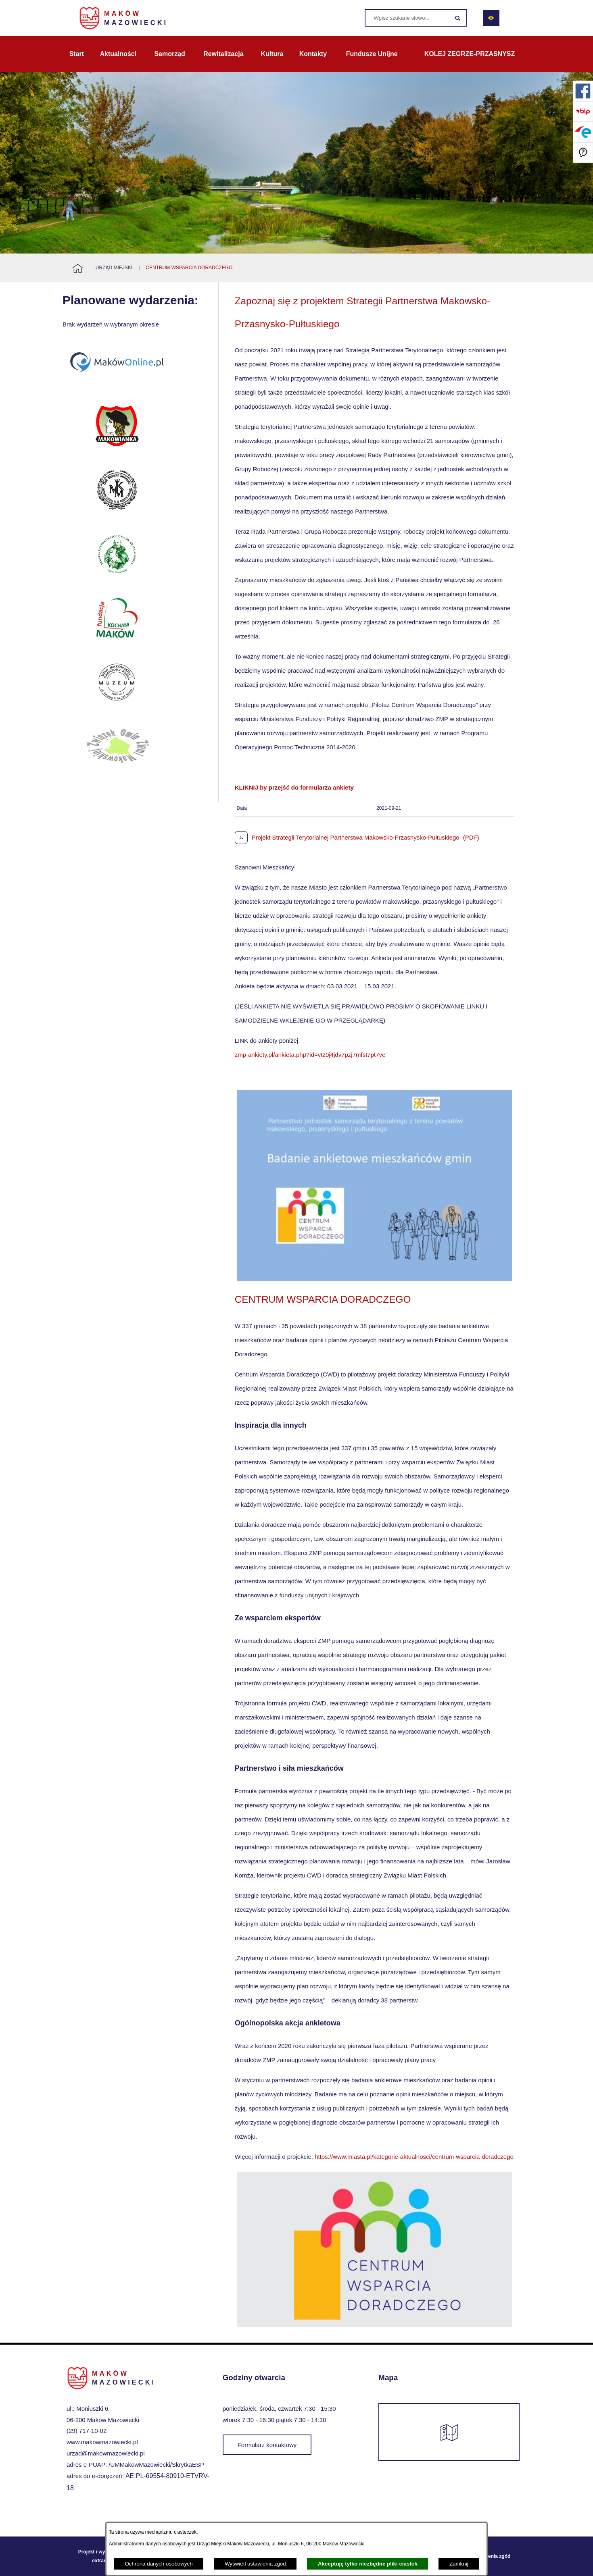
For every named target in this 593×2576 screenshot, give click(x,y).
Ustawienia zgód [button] (491, 2556)
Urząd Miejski (114, 267)
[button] (374, 1278)
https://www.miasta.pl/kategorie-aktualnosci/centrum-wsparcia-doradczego (414, 2156)
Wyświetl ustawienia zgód (255, 2564)
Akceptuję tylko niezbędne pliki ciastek (368, 2564)
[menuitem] (77, 54)
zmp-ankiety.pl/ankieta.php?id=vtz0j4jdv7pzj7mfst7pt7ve (310, 1054)
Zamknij (458, 2564)
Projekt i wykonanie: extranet (101, 2556)
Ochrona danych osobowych (158, 2564)
